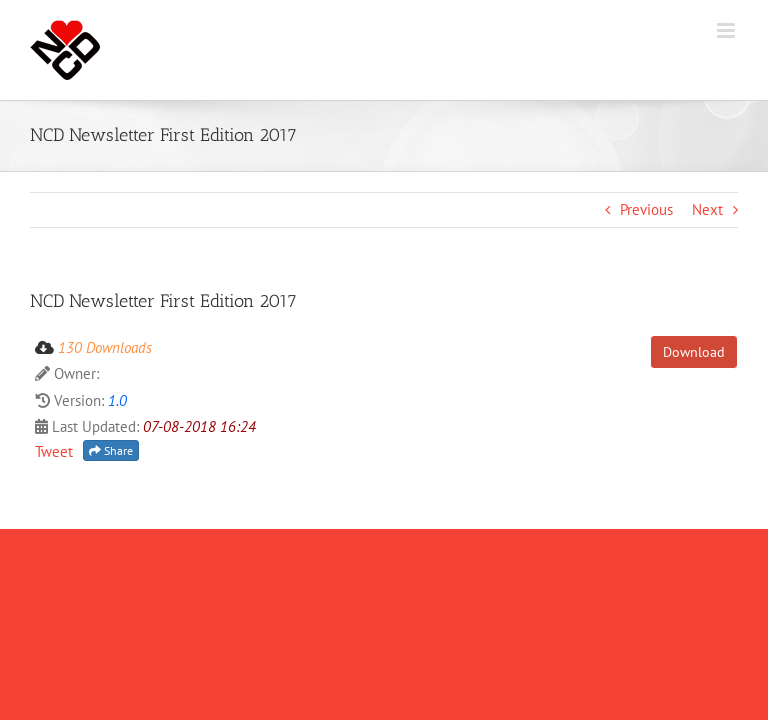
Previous (646, 209)
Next (707, 209)
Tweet (54, 451)
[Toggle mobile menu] (727, 30)
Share (111, 450)
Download (694, 352)
